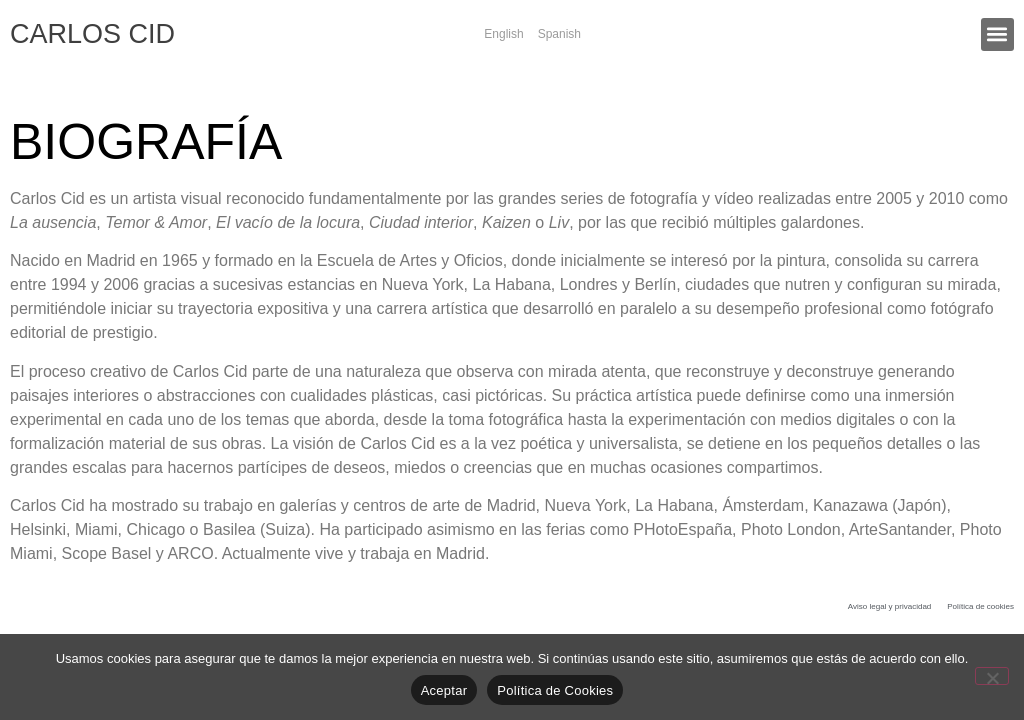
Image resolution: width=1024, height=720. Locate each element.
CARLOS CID (92, 34)
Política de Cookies (555, 690)
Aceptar (444, 690)
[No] (992, 676)
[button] (997, 34)
